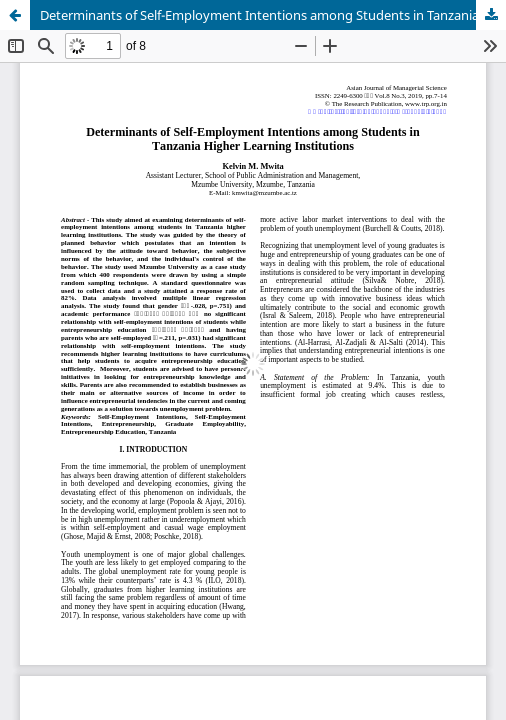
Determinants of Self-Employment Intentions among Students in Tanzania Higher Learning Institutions (273, 15)
